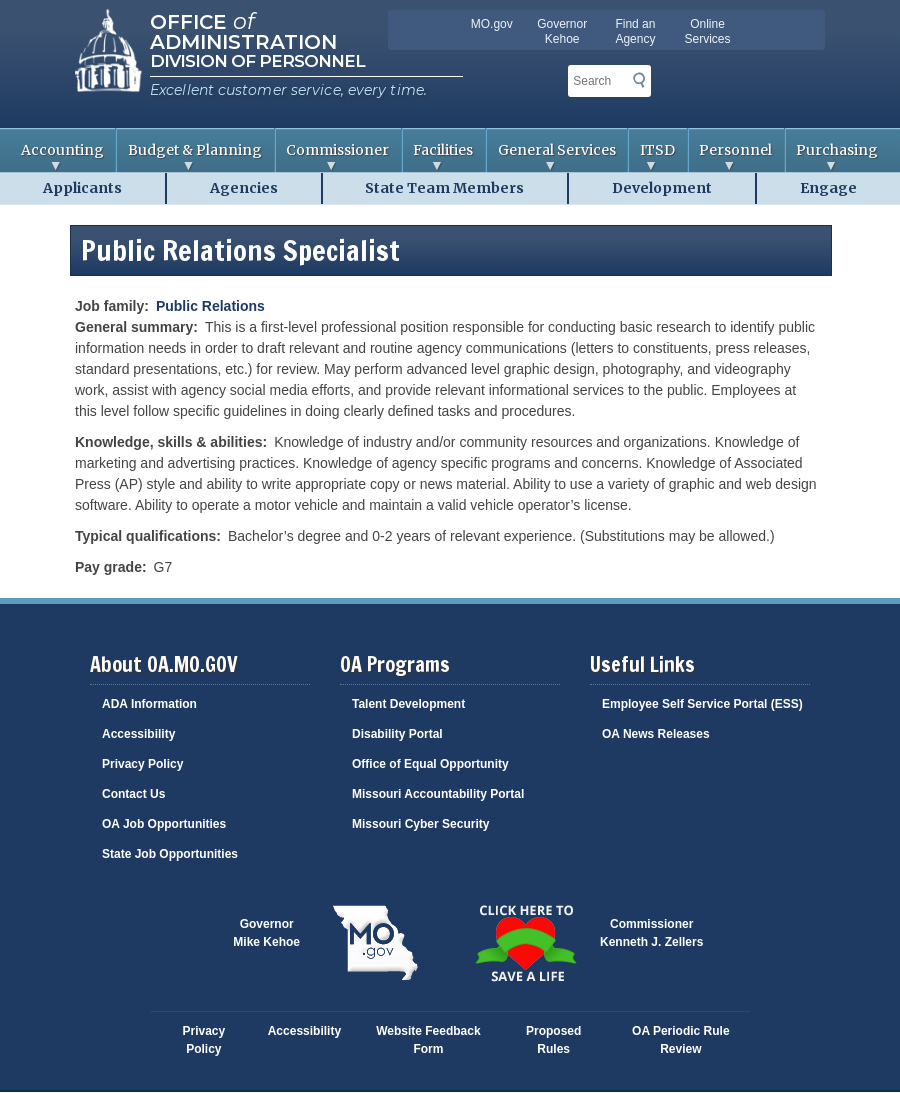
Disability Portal (397, 734)
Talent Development (408, 704)
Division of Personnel (257, 61)
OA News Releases (656, 734)
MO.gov (492, 24)
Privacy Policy (142, 764)
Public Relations (210, 306)
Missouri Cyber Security (420, 824)
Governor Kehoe (562, 31)
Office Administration (243, 30)
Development (662, 188)
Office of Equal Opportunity (430, 764)
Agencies (244, 188)
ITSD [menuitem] (652, 156)
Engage (828, 188)
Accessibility (138, 734)
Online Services (708, 31)
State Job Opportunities (170, 854)
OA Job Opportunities (164, 824)
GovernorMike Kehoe (266, 933)
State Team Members (444, 188)
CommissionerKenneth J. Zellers (651, 933)
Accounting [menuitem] (57, 156)
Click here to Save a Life (525, 943)
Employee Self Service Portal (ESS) (702, 704)
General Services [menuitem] (551, 156)
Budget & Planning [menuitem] (189, 156)
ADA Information (149, 704)
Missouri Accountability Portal (438, 794)
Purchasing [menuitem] (832, 156)
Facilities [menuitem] (438, 156)
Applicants (82, 188)
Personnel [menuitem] (731, 156)
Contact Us (133, 794)
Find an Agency (635, 31)
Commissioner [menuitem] (333, 156)
